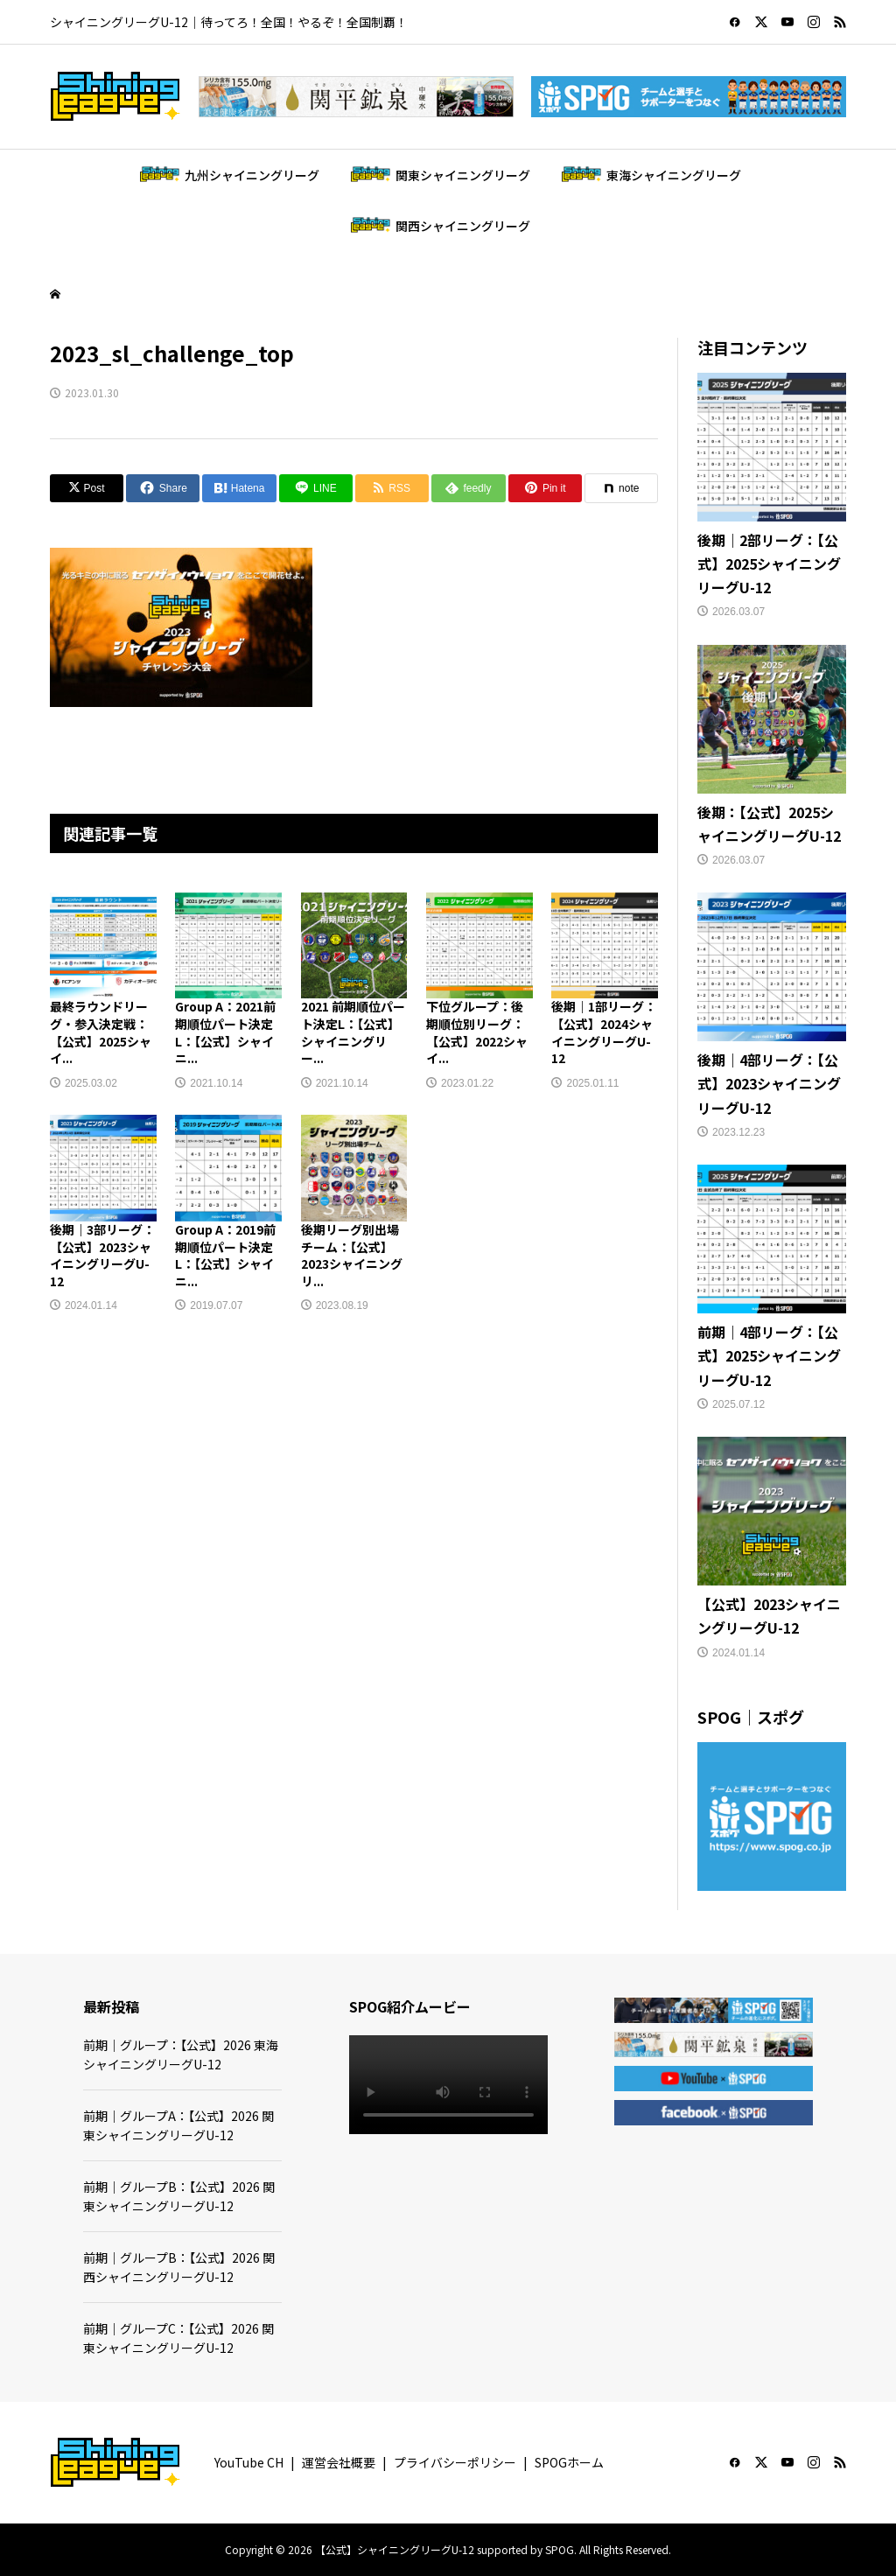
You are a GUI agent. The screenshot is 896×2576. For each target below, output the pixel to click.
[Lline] (316, 488)
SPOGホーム (569, 2462)
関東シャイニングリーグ (463, 175)
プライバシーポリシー (455, 2462)
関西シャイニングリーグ (463, 225)
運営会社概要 (338, 2462)
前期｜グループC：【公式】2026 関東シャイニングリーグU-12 (178, 2338)
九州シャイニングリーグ (252, 175)
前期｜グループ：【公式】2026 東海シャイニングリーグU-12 (180, 2054)
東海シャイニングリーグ (673, 175)
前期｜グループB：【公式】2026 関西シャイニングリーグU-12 (179, 2267)
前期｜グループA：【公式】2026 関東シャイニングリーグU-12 (178, 2125)
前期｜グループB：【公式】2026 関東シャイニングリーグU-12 (179, 2196)
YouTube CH (249, 2462)
